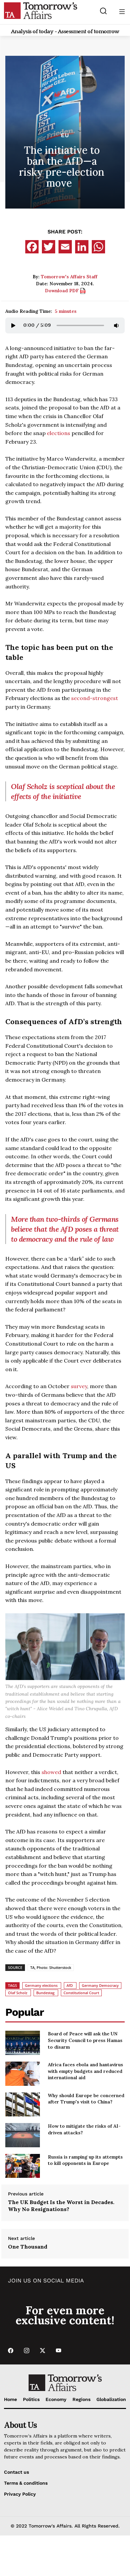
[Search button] (103, 11)
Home (10, 2399)
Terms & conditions (26, 2483)
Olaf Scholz (17, 1992)
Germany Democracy (100, 1985)
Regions (81, 2399)
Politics (31, 2399)
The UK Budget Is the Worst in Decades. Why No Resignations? (61, 2205)
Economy (56, 2399)
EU (65, 135)
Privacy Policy (20, 2494)
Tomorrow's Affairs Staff (69, 277)
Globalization (111, 2399)
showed (51, 1772)
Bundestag (45, 1992)
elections (58, 433)
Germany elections (41, 1985)
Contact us (16, 2472)
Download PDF (65, 291)
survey (79, 1386)
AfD (69, 1985)
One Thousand (27, 2246)
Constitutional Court (81, 1992)
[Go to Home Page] (40, 10)
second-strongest (94, 698)
